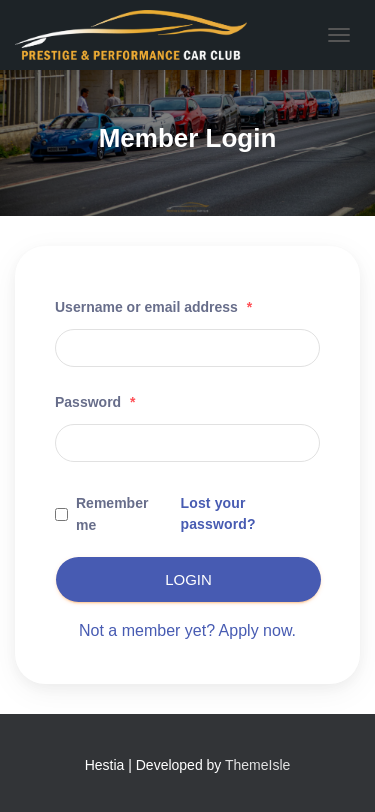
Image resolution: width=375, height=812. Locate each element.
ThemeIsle (257, 765)
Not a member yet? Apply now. (187, 630)
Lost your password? (217, 513)
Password (95, 402)
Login (188, 579)
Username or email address (153, 307)
